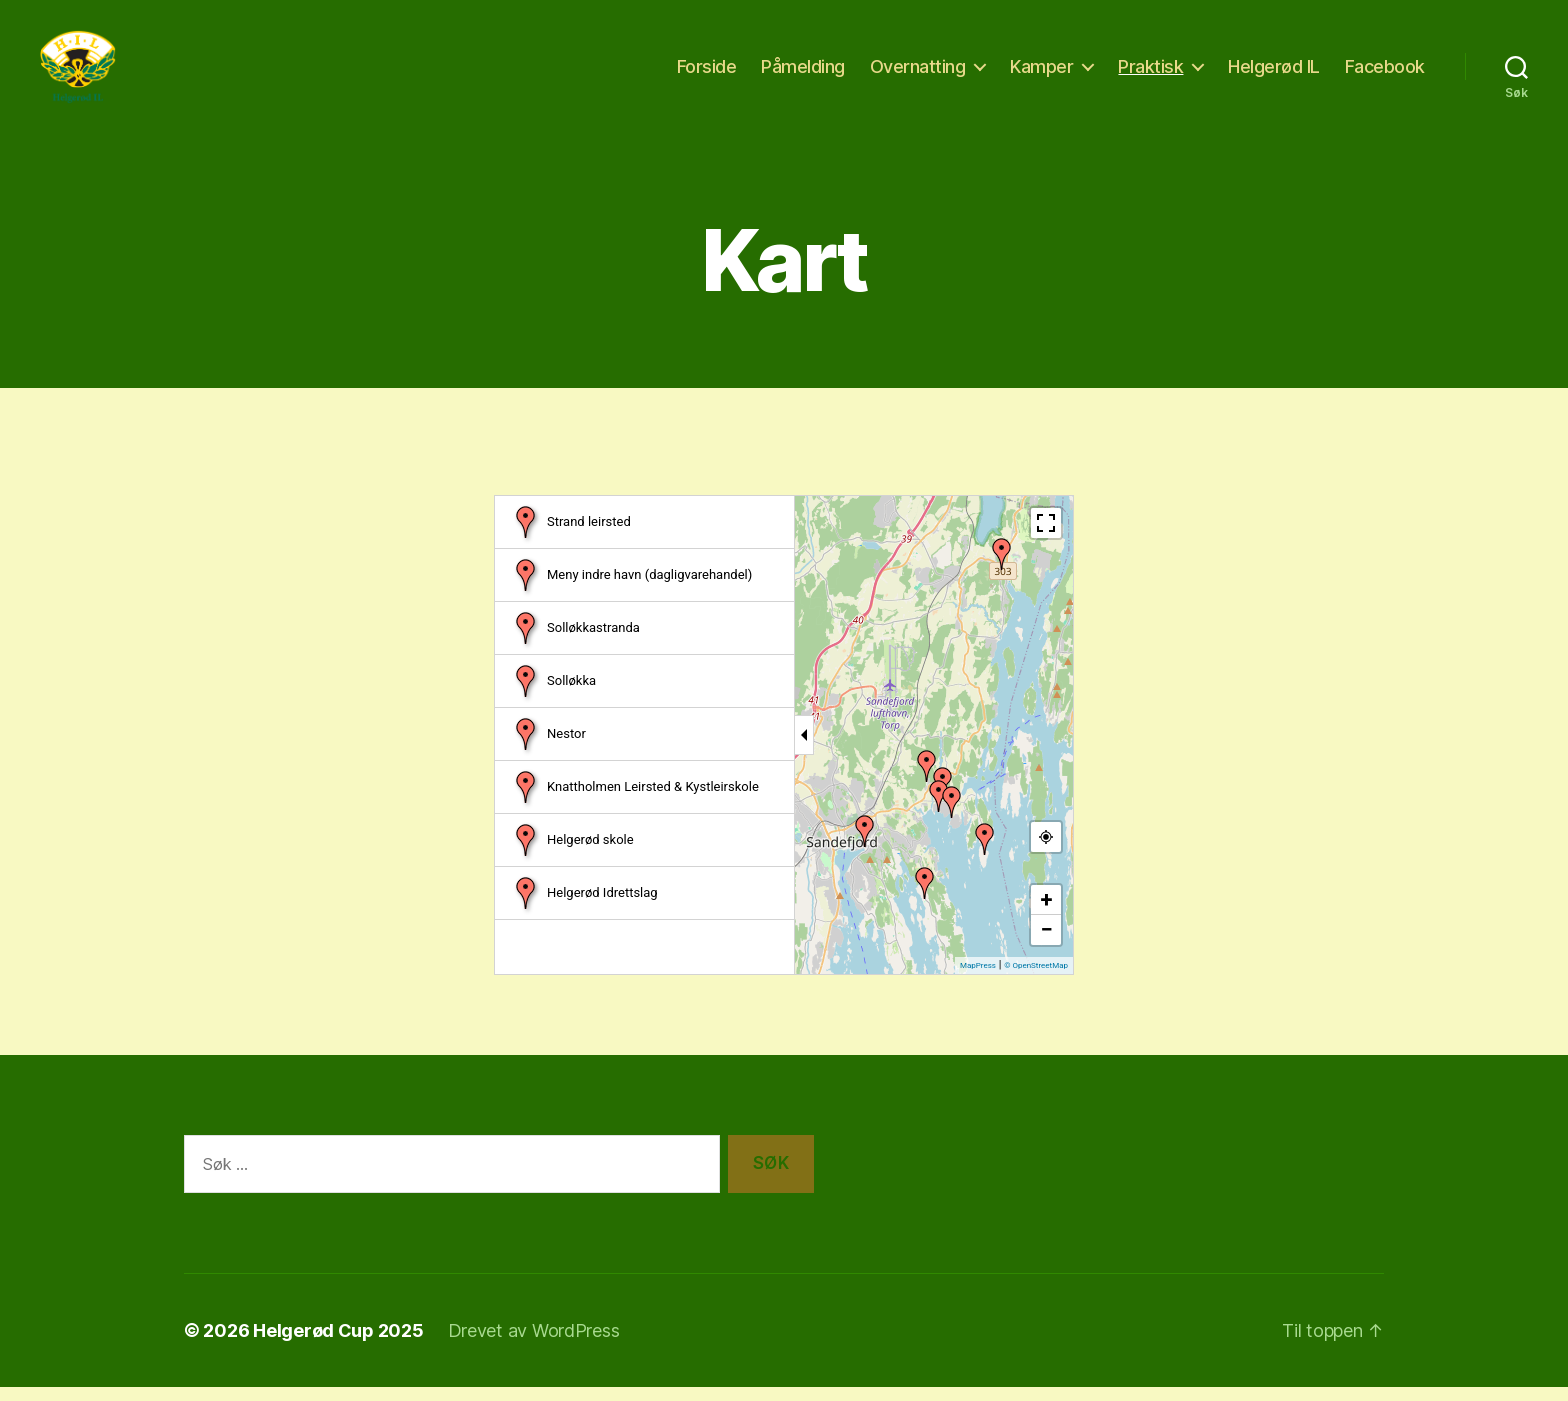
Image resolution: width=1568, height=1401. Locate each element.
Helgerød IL (1274, 72)
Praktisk (1150, 72)
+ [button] (1047, 912)
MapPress (978, 978)
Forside (707, 72)
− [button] (1046, 942)
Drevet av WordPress (534, 1344)
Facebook (1385, 72)
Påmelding (803, 72)
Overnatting (918, 72)
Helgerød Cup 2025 (338, 1344)
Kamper (1041, 72)
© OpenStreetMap (1036, 978)
